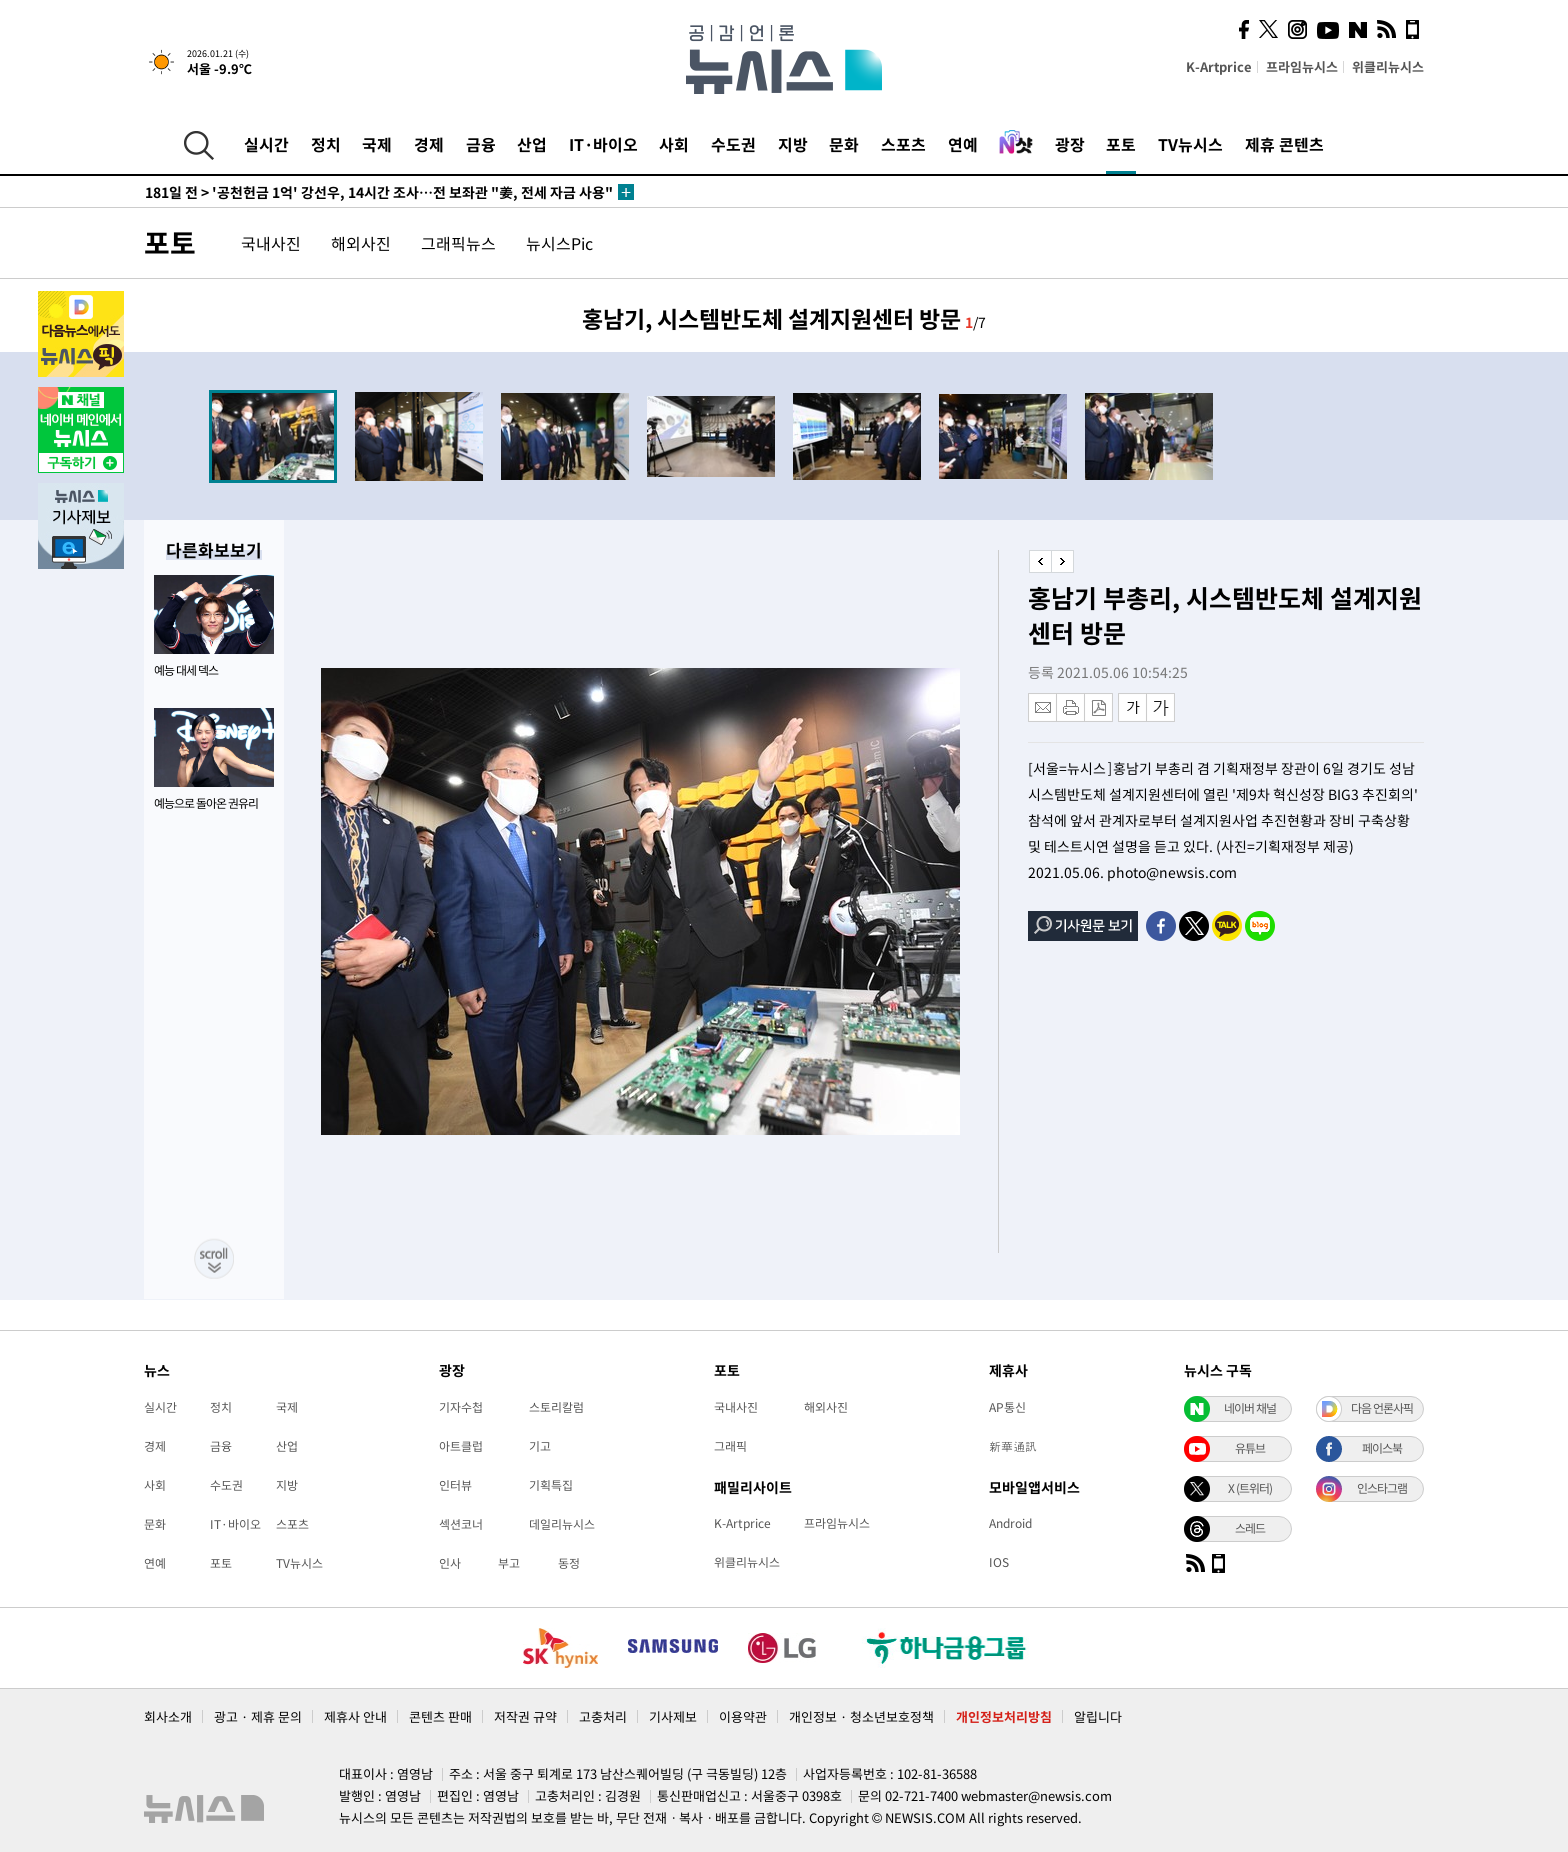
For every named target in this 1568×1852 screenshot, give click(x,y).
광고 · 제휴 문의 (258, 1716)
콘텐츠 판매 (440, 1716)
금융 (481, 144)
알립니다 (1098, 1716)
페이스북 (1382, 1448)
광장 (1070, 144)
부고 (509, 1563)
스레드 (1250, 1528)
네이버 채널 (1250, 1408)
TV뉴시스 (1190, 144)
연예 (963, 144)
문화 (844, 144)
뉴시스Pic (559, 243)
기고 (540, 1446)
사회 (674, 144)
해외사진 (361, 243)
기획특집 (551, 1485)
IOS (999, 1562)
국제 (377, 144)
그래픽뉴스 (458, 243)
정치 (326, 144)
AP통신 (1007, 1407)
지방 (793, 144)
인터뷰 (455, 1485)
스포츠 (903, 144)
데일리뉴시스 (562, 1524)
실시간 (266, 144)
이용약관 (743, 1716)
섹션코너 (461, 1524)
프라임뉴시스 (1302, 66)
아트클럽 (461, 1446)
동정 (569, 1563)
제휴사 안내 (355, 1716)
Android (1010, 1523)
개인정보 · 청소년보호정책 (861, 1716)
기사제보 (673, 1716)
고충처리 (603, 1716)
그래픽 (730, 1446)
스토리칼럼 (556, 1407)
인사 (450, 1563)
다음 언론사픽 (1382, 1408)
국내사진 (271, 243)
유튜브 (1250, 1448)
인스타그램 (1382, 1488)
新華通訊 (1013, 1446)
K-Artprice (1219, 66)
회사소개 (168, 1716)
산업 (532, 144)
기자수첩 (461, 1407)
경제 (429, 144)
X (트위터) (1250, 1488)
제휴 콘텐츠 (1284, 144)
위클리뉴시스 (1388, 66)
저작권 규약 (525, 1716)
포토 (1121, 144)
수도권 (733, 144)
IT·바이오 (603, 144)
